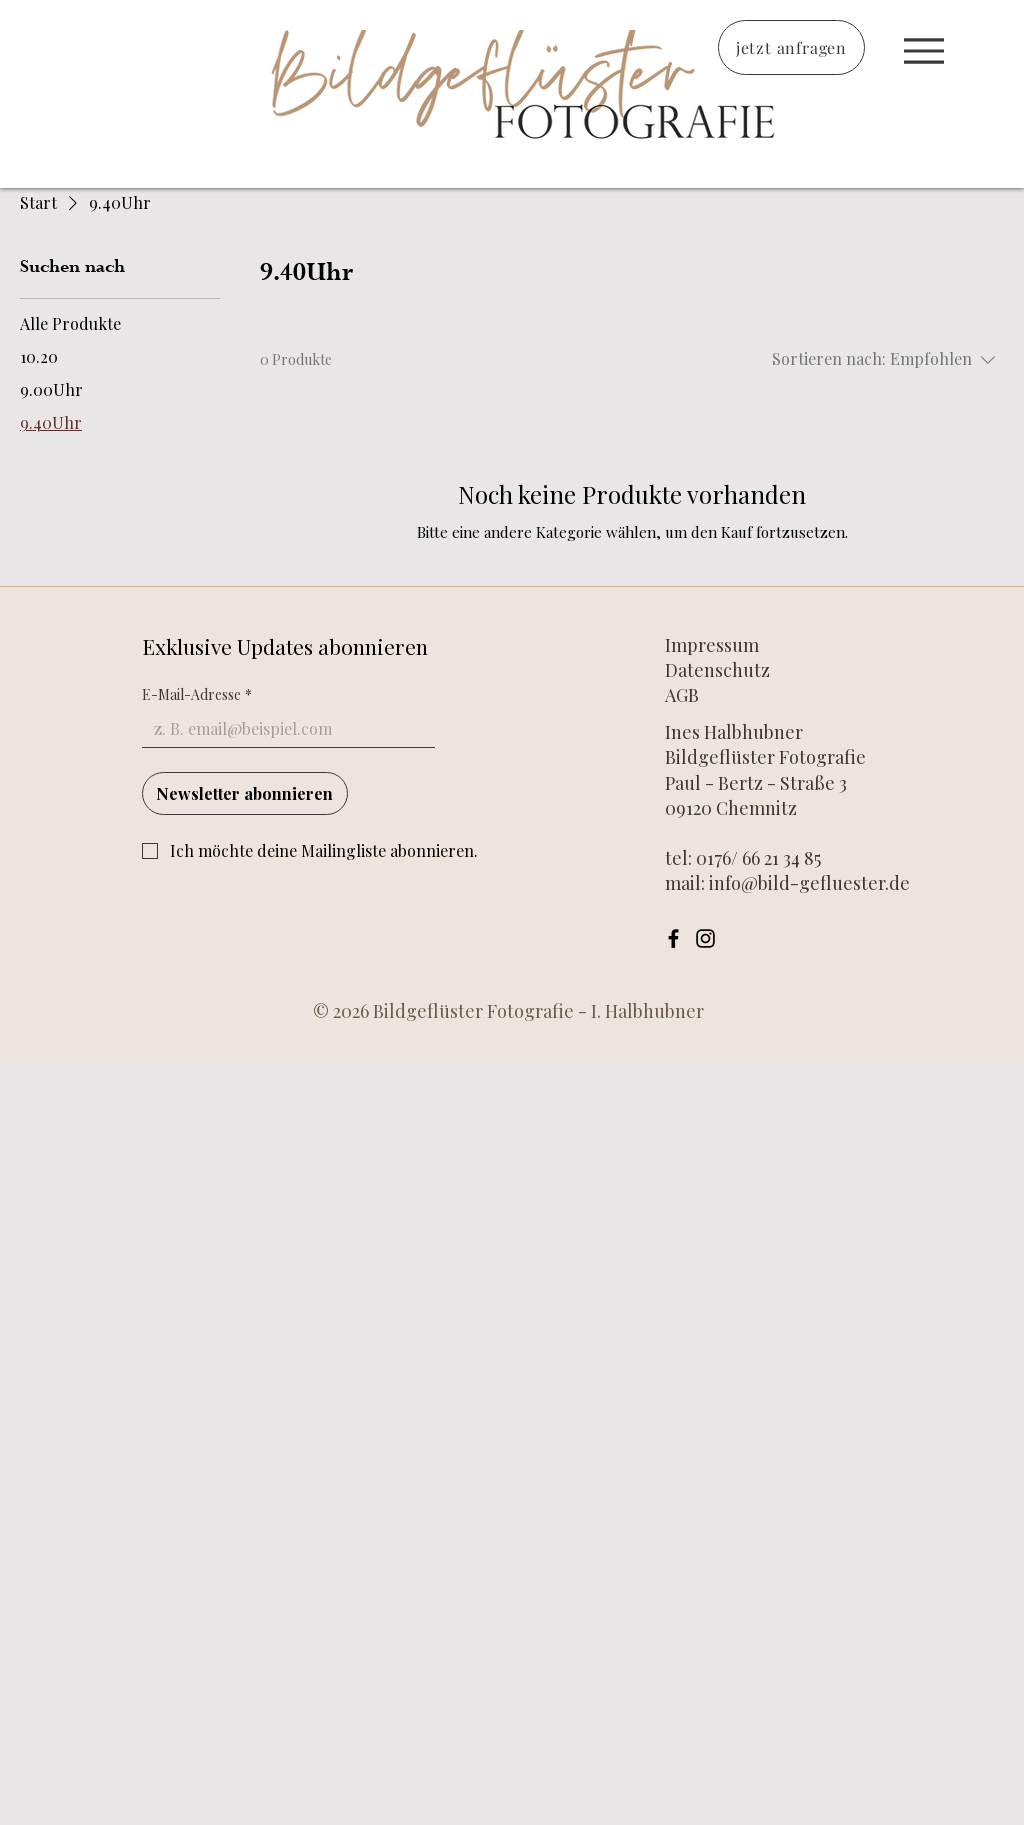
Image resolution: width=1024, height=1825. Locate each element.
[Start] (923, 50)
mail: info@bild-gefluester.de (787, 883)
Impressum (714, 645)
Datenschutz (717, 670)
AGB (682, 695)
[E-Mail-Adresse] (282, 729)
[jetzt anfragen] (791, 47)
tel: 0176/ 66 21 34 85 (743, 858)
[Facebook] (673, 938)
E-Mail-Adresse (197, 694)
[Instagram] (705, 938)
